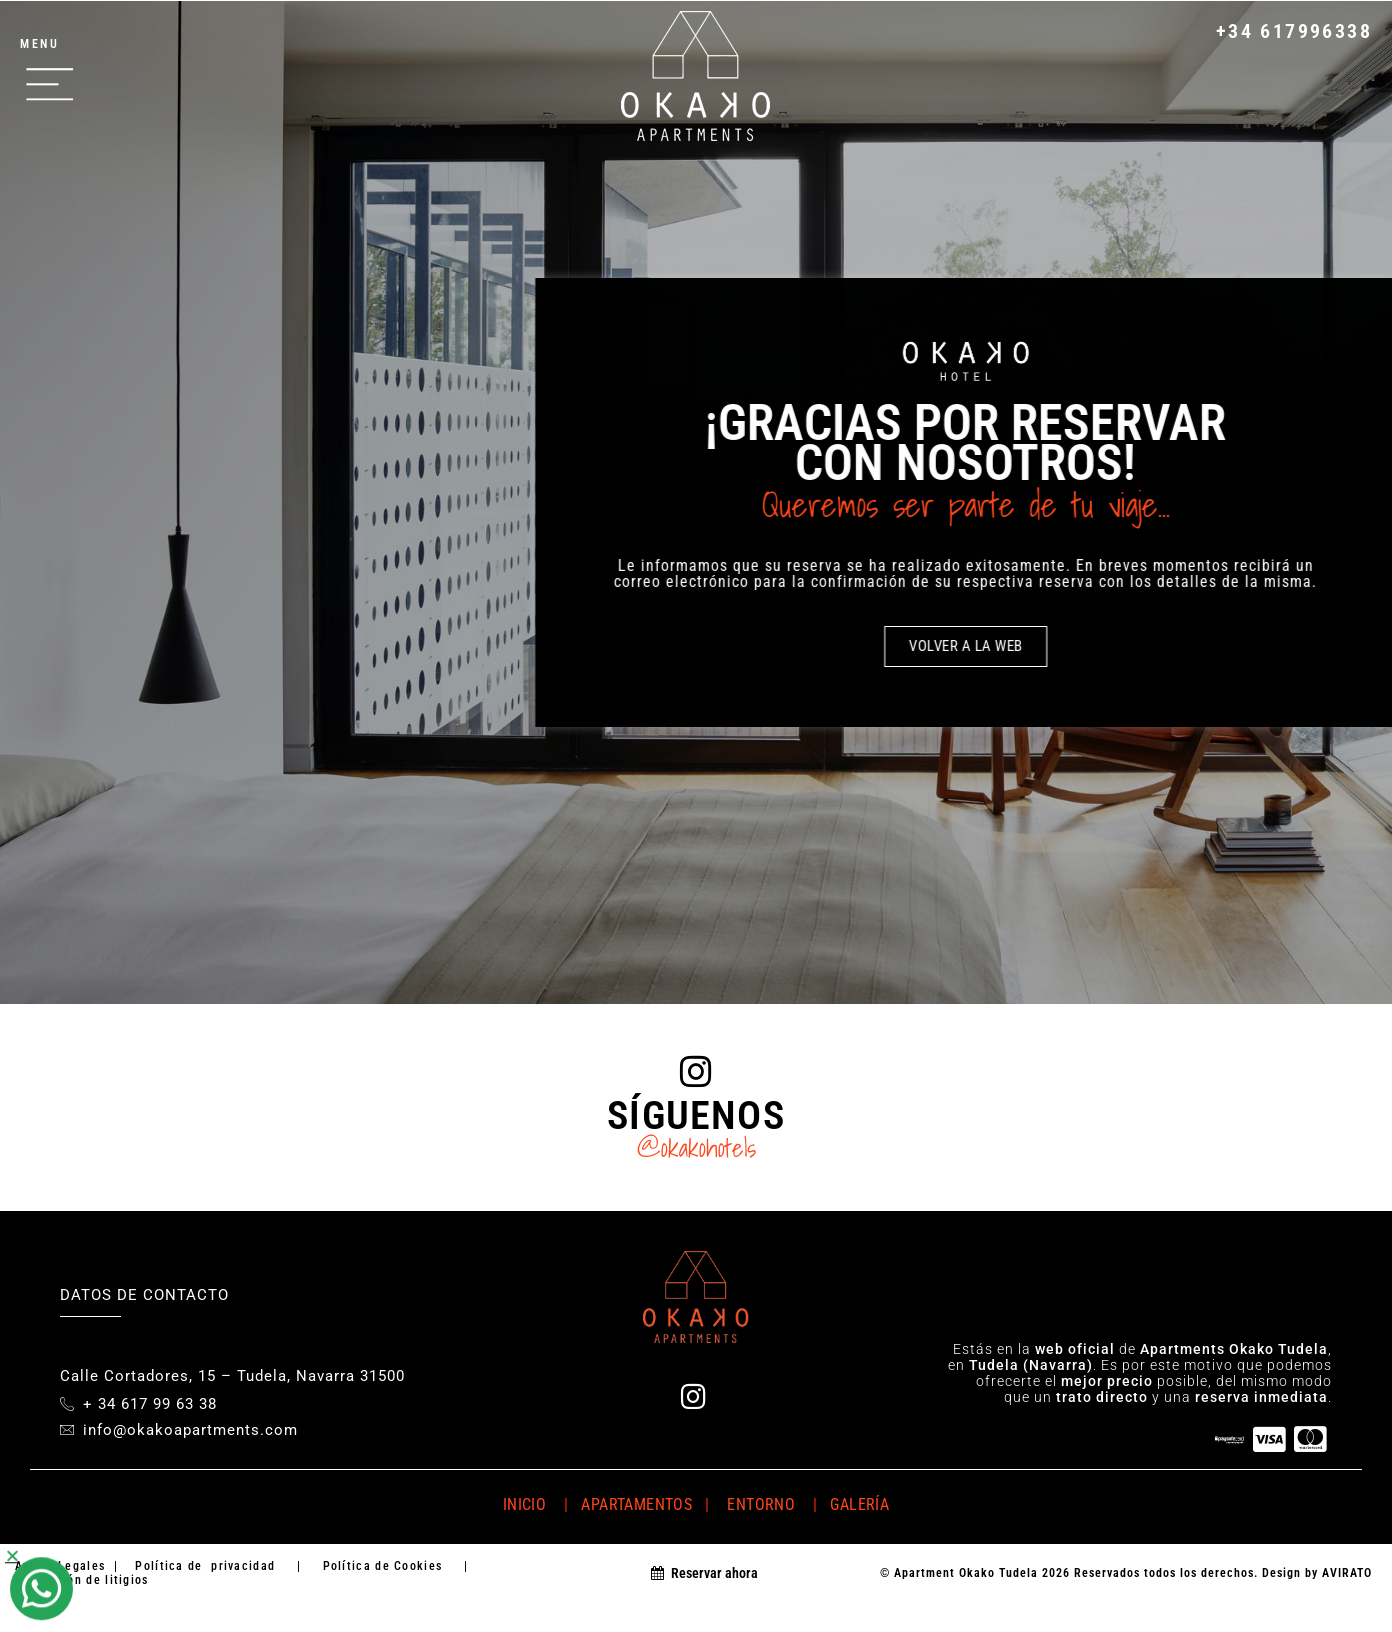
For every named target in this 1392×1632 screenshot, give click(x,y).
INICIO (524, 1504)
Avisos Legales (60, 1566)
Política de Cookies (382, 1566)
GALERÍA (859, 1504)
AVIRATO (1347, 1573)
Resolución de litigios (82, 1580)
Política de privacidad (205, 1566)
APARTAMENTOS (634, 1504)
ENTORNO (765, 1504)
